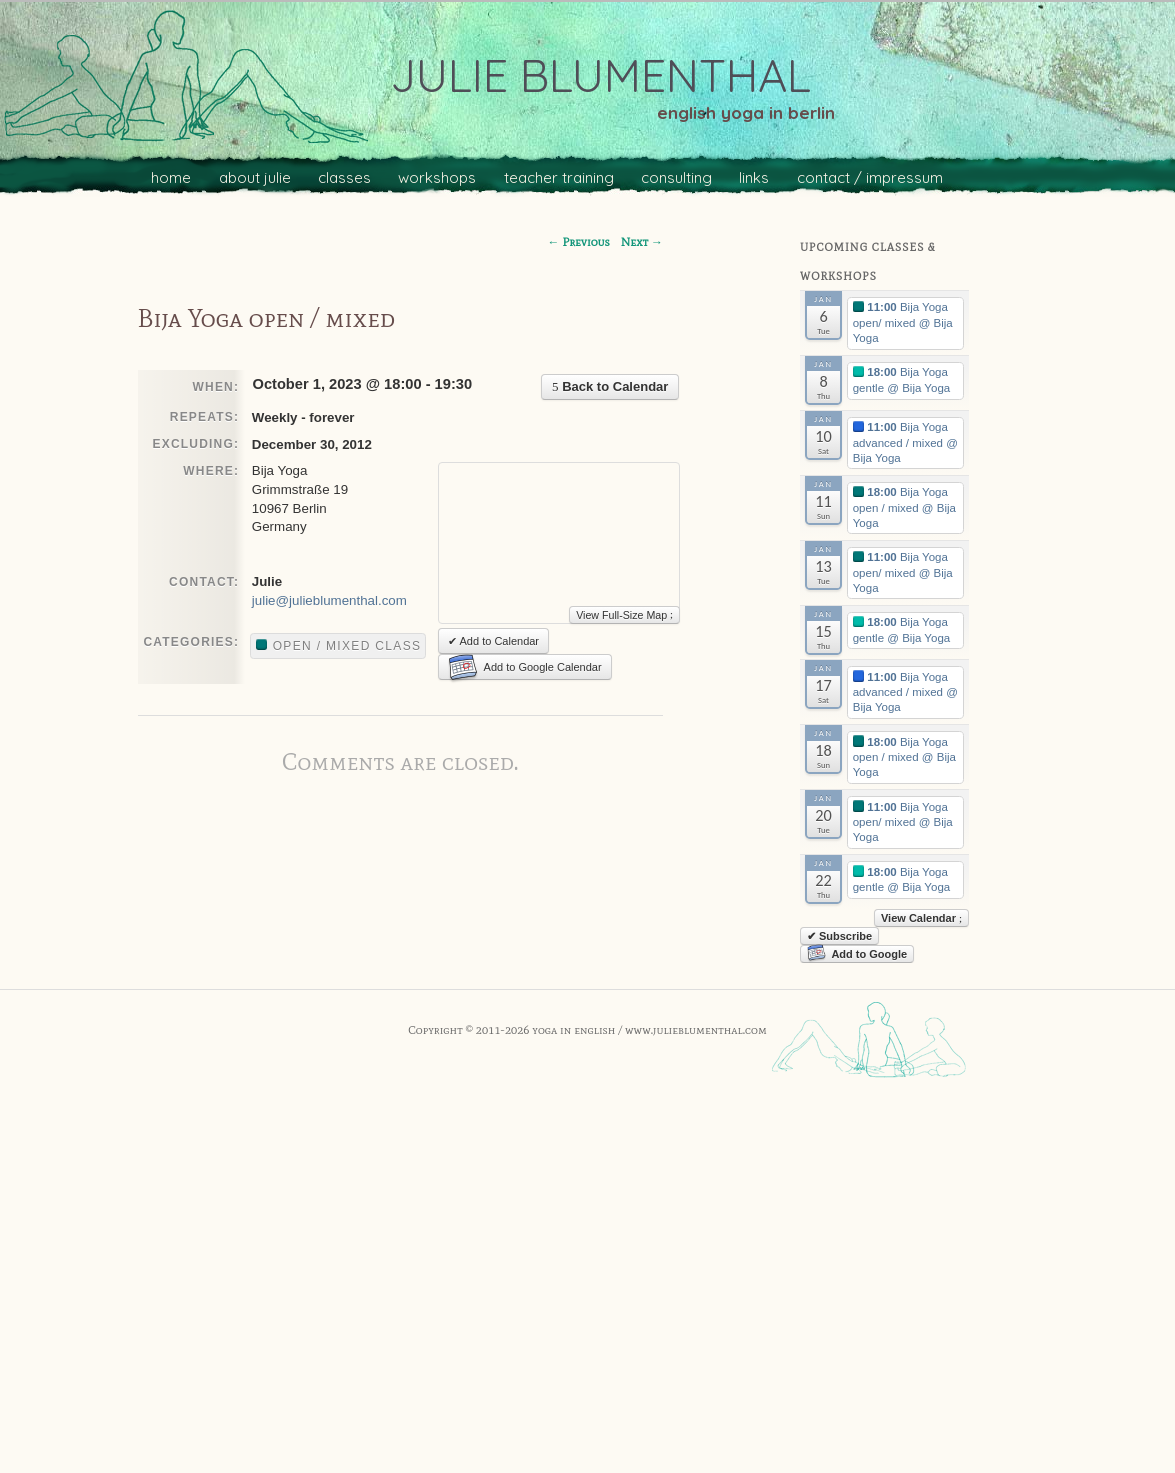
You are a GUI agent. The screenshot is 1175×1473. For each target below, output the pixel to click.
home (171, 177)
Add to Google (857, 954)
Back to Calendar (610, 386)
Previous (579, 242)
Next (642, 242)
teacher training (559, 177)
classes (344, 177)
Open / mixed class (338, 646)
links (754, 177)
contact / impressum (870, 177)
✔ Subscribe (839, 936)
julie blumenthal (600, 75)
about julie (255, 177)
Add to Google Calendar (525, 667)
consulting (676, 177)
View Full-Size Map (624, 615)
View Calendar (921, 918)
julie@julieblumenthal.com (329, 600)
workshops (437, 177)
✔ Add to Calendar (493, 641)
